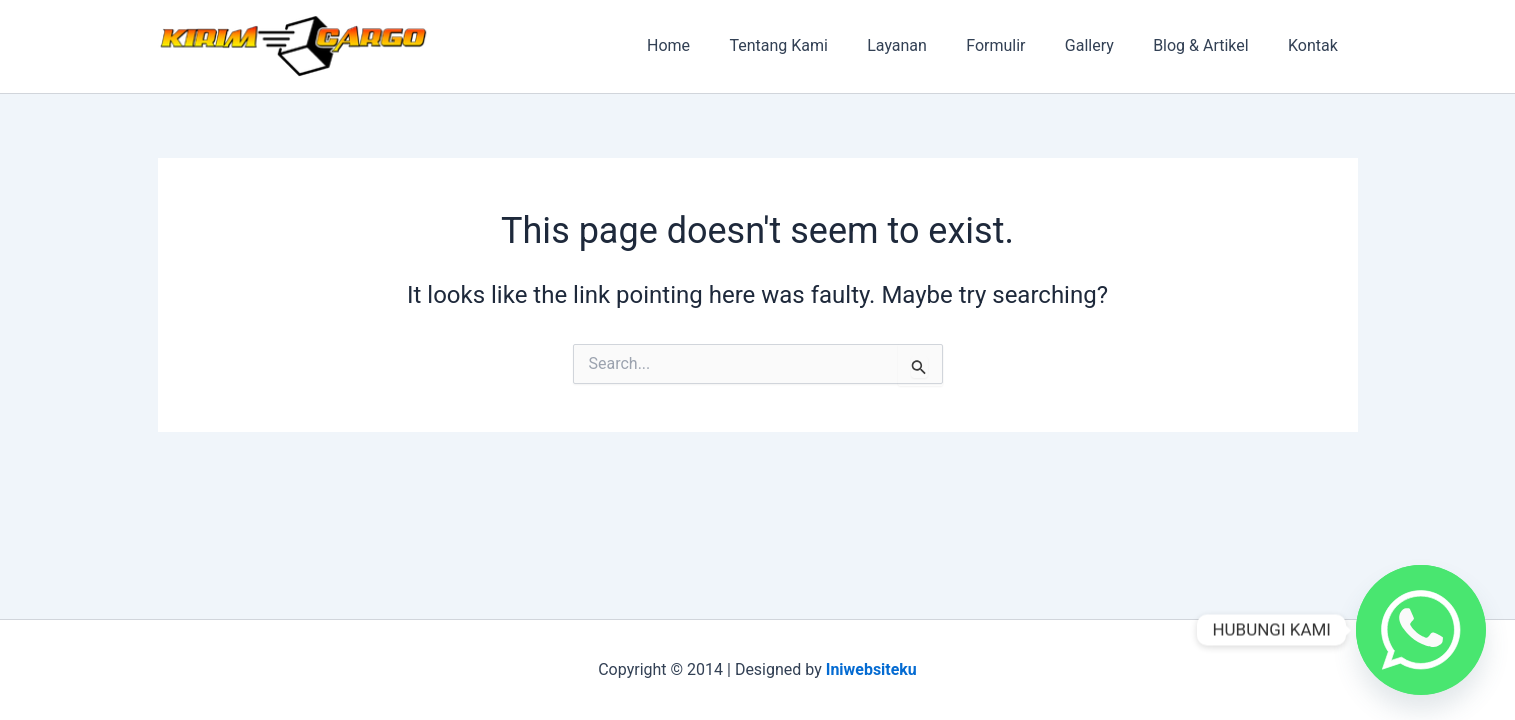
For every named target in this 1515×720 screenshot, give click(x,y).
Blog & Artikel (1212, 45)
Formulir (1021, 45)
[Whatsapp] (1421, 630)
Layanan (930, 45)
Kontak (1317, 45)
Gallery (1107, 45)
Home (716, 45)
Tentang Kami (819, 45)
